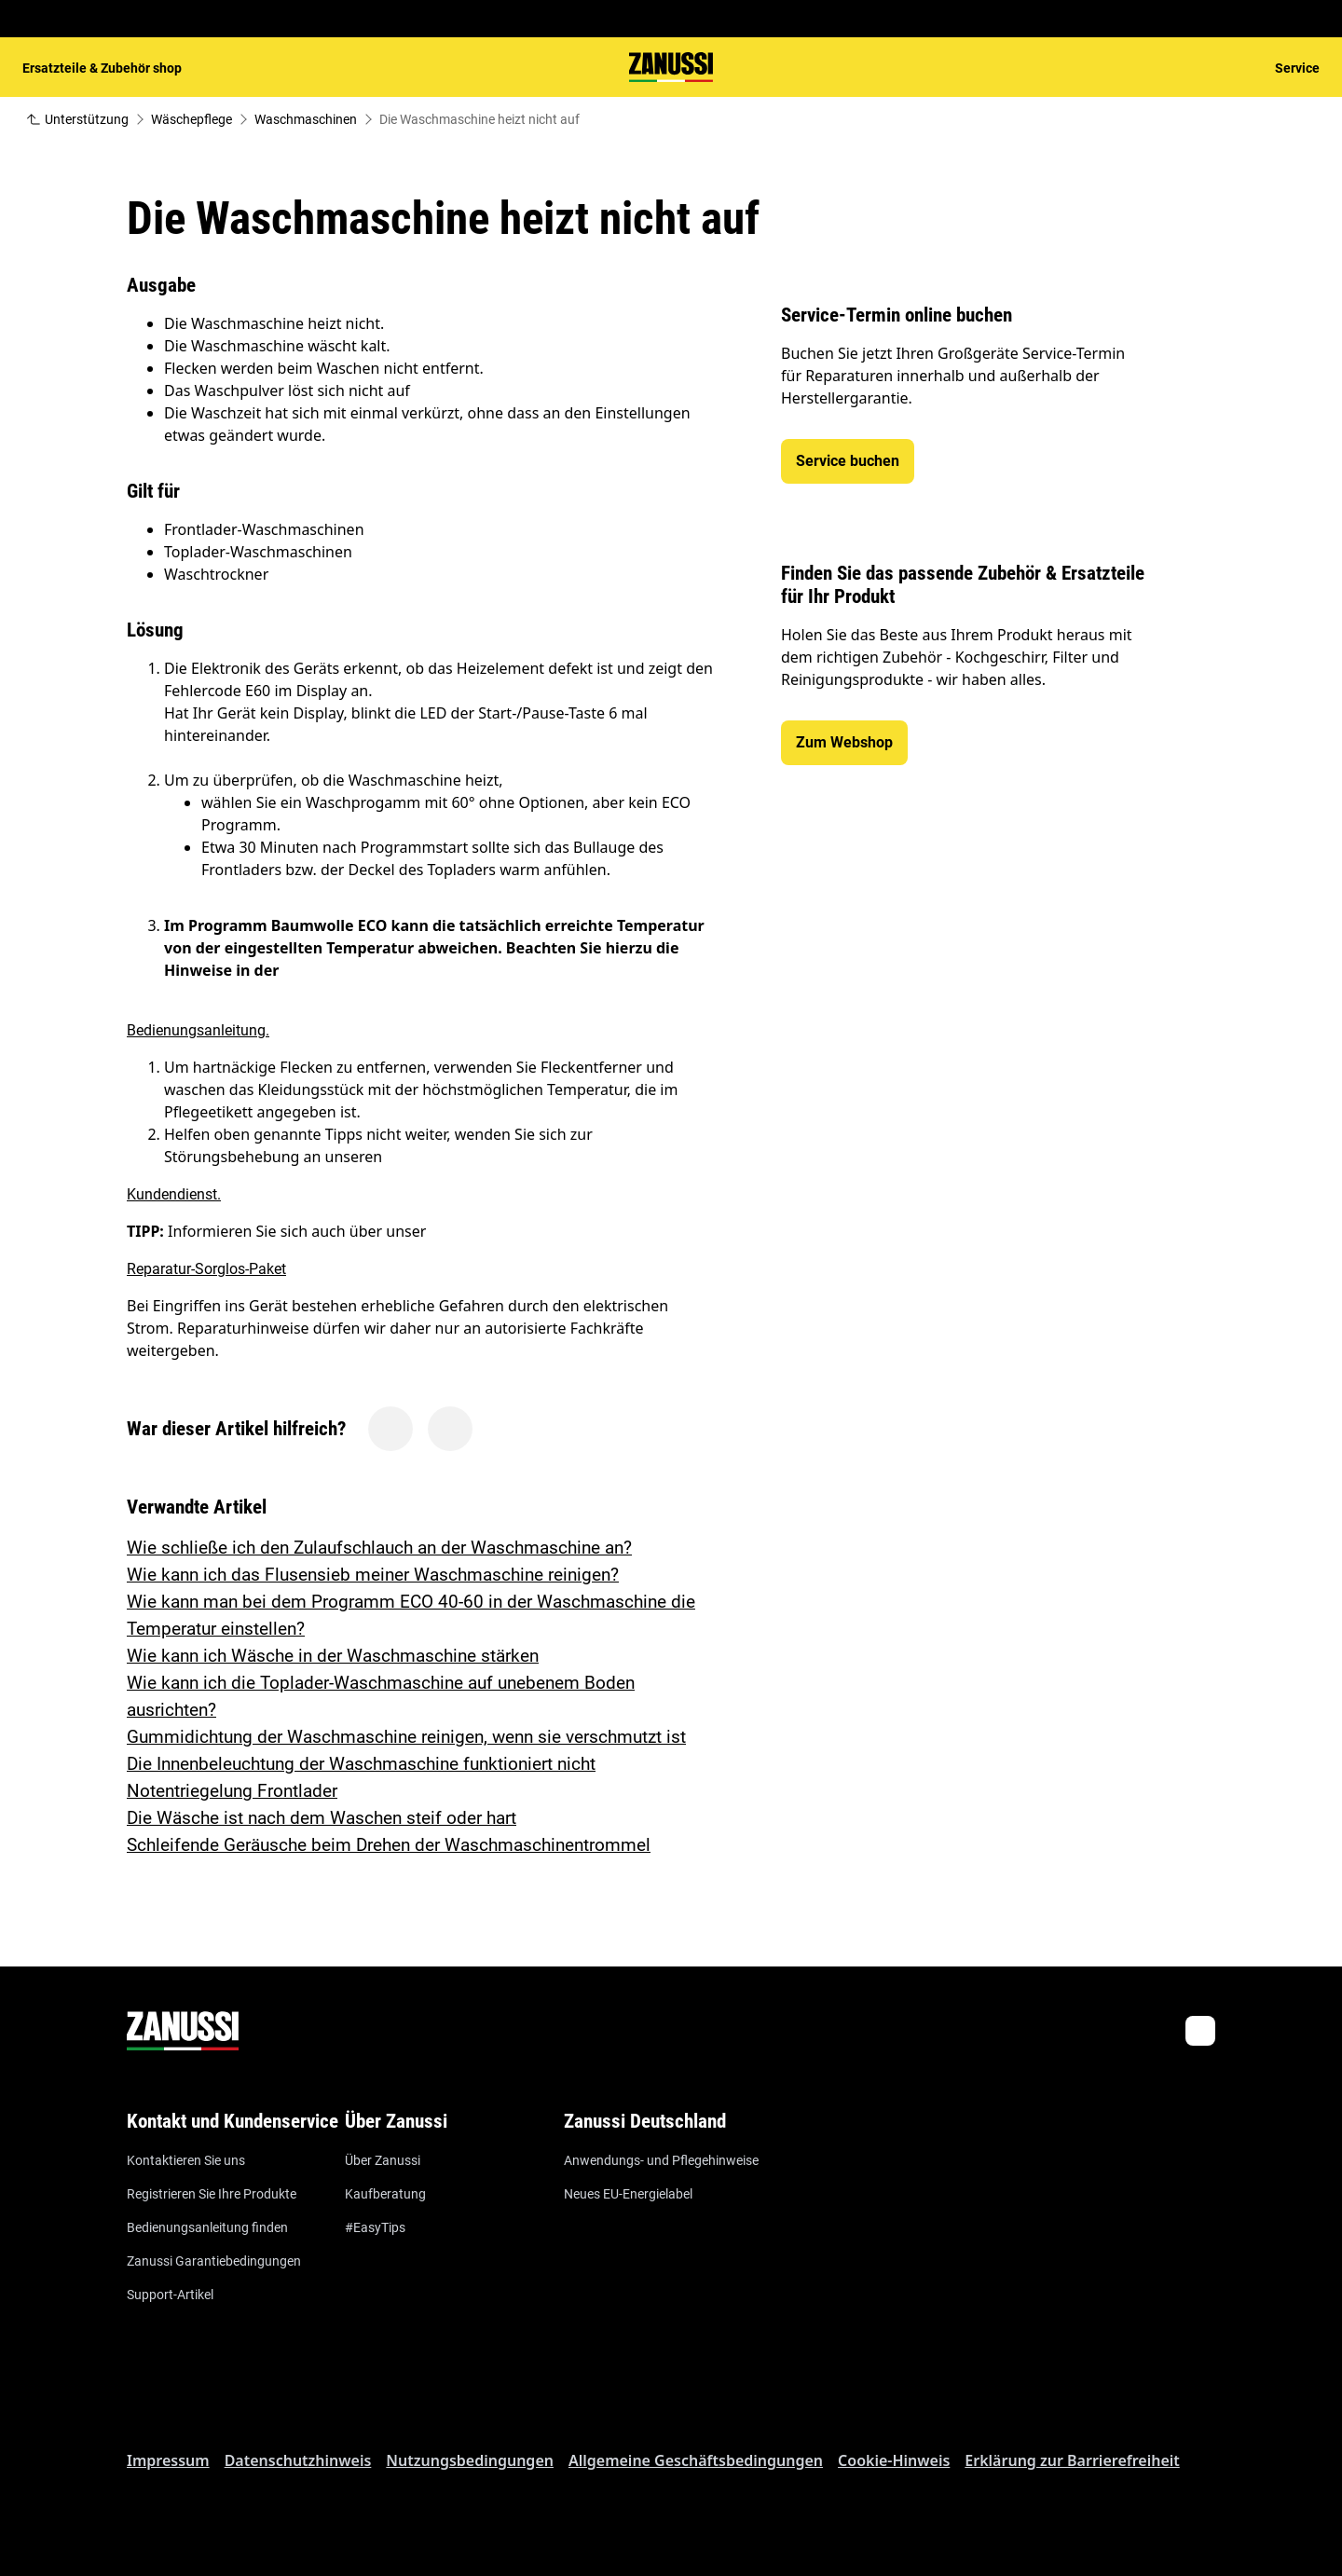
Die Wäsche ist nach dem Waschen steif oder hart (321, 1818)
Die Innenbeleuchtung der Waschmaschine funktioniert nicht (361, 1763)
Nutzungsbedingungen (470, 2460)
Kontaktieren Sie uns (186, 2160)
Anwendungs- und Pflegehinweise (661, 2160)
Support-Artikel (170, 2294)
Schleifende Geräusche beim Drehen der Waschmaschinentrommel (388, 1845)
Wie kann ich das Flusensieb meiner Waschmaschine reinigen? (373, 1574)
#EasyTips (375, 2227)
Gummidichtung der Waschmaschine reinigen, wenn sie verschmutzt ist (406, 1736)
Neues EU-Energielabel (628, 2193)
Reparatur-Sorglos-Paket (206, 1269)
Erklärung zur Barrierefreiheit (1072, 2460)
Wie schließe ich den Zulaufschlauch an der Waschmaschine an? (379, 1547)
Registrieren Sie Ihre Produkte (211, 2193)
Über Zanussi (382, 2160)
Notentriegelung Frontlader (232, 1791)
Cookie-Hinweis (894, 2460)
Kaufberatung (385, 2193)
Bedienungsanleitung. (198, 1030)
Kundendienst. (174, 1194)
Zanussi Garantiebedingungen (214, 2261)
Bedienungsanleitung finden (207, 2227)
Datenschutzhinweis (298, 2460)
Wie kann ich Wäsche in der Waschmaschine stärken (333, 1655)
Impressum (168, 2460)
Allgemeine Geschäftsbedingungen (695, 2460)
